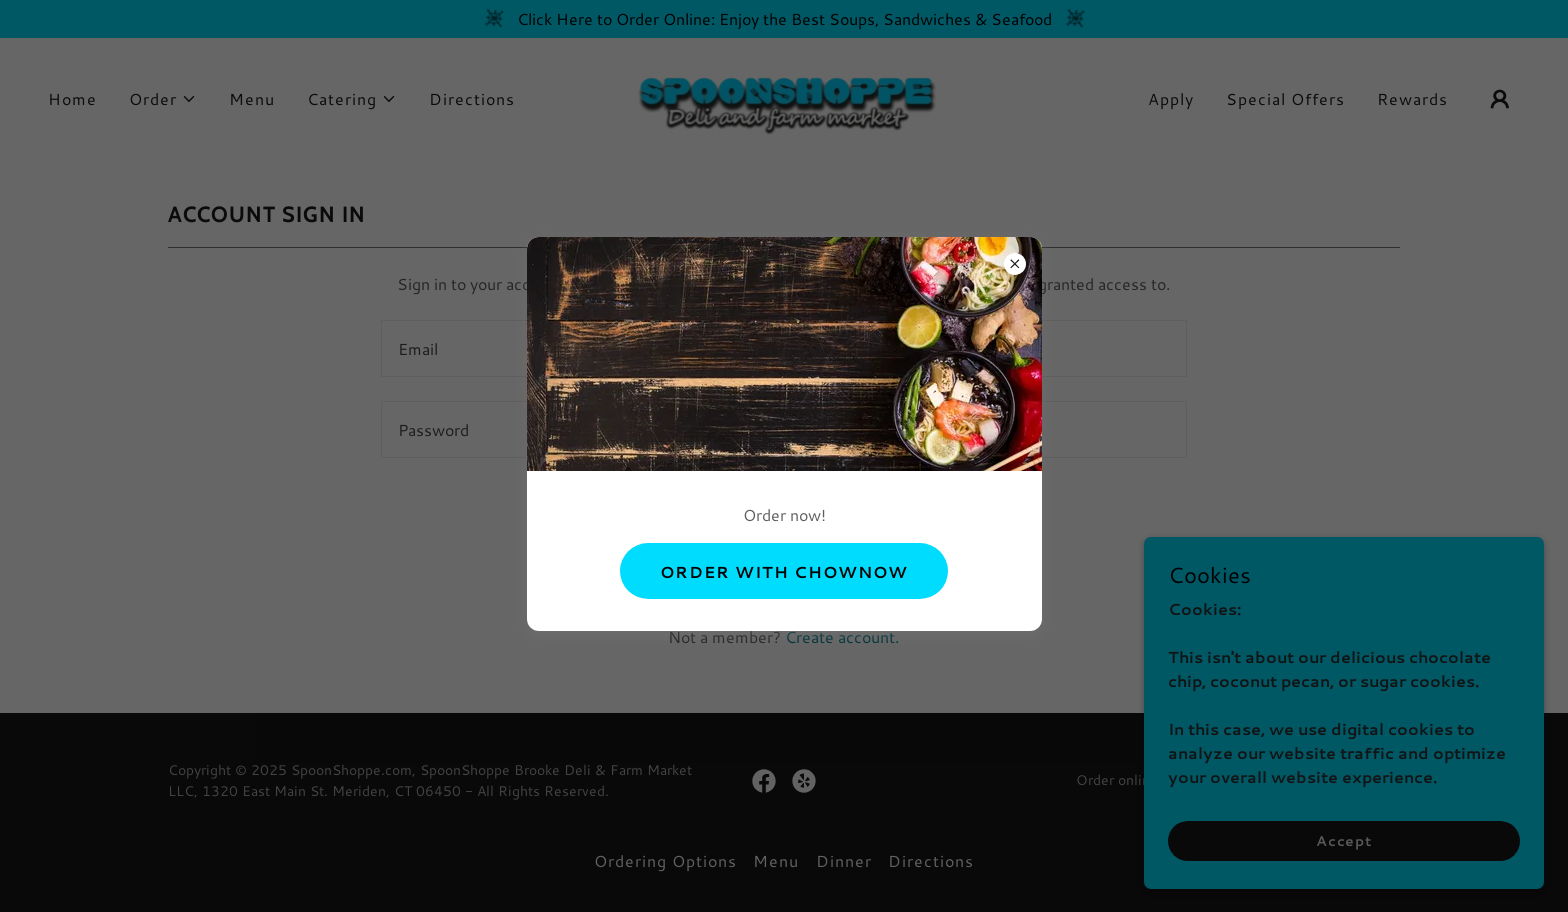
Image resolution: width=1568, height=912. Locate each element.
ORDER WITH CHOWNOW (784, 571)
